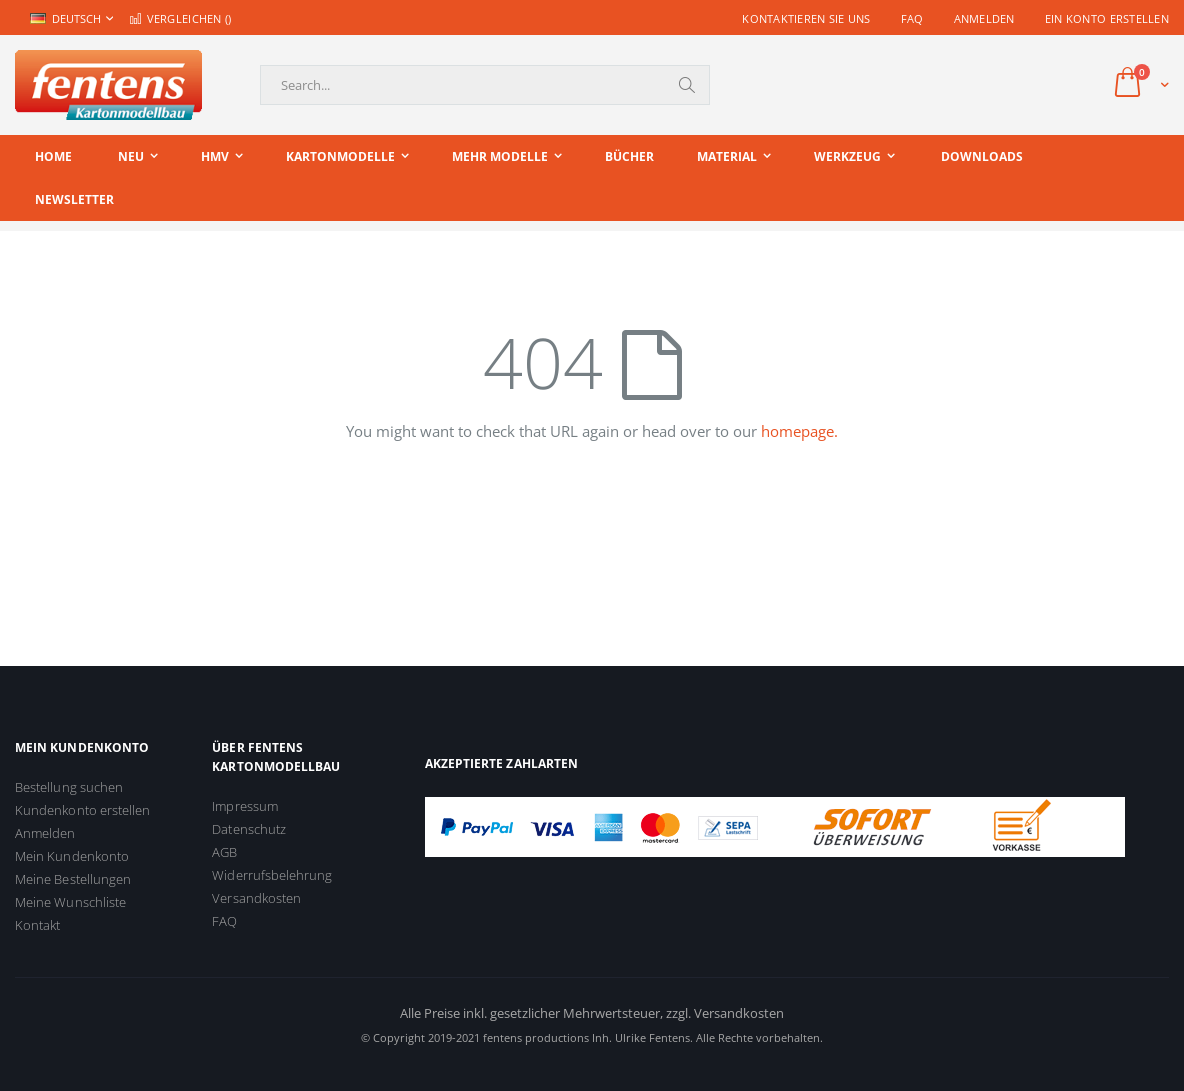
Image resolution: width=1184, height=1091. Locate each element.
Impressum (245, 806)
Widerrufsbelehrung (272, 875)
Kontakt (37, 925)
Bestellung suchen (69, 787)
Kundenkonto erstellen (82, 810)
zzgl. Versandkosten (725, 1013)
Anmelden (984, 18)
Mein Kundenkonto (72, 856)
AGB (224, 852)
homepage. (799, 431)
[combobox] (485, 85)
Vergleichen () (180, 18)
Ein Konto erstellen (1107, 18)
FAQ (912, 18)
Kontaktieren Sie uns (806, 18)
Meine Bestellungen (73, 879)
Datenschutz (249, 829)
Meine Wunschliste (70, 902)
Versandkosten (256, 898)
